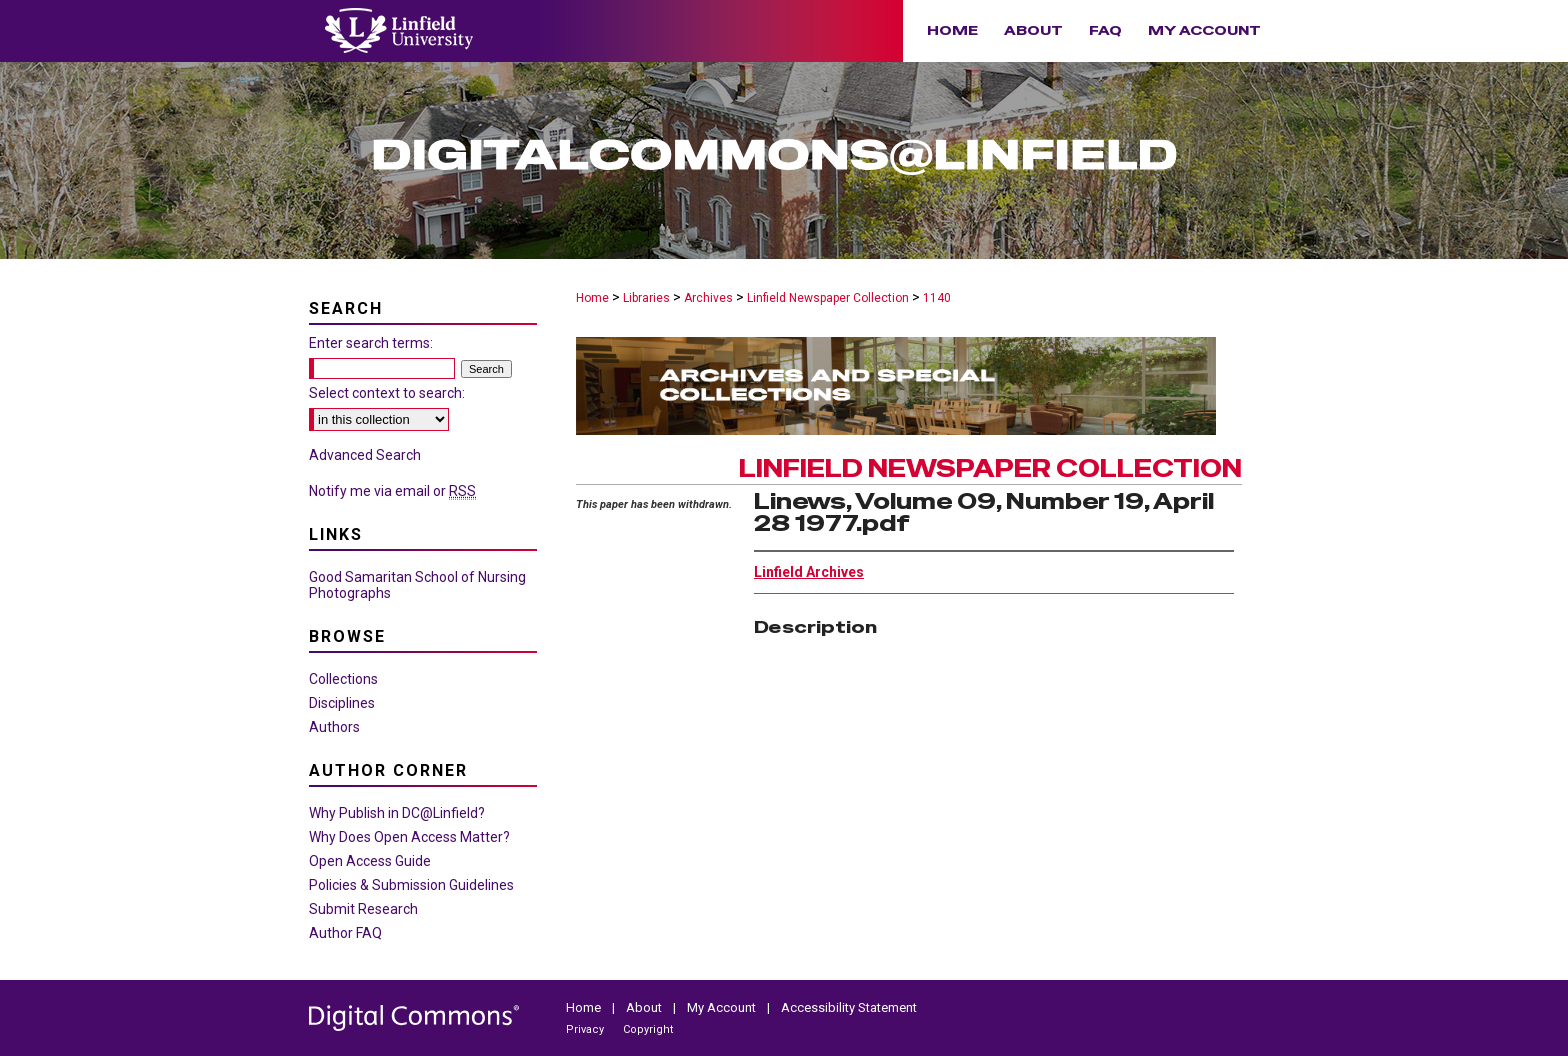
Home (592, 298)
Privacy (586, 1029)
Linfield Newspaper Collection (828, 298)
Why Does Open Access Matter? (409, 837)
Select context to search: (387, 393)
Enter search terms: (371, 343)
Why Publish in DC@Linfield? (397, 813)
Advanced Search (365, 455)
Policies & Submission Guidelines (411, 885)
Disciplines (342, 703)
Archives (708, 298)
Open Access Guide (370, 861)
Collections (343, 679)
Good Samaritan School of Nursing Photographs (417, 585)
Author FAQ (345, 933)
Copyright (648, 1029)
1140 (937, 298)
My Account (723, 1007)
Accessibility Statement (849, 1007)
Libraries (646, 298)
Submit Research (363, 909)
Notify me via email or (392, 491)
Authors (334, 727)
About (645, 1007)
